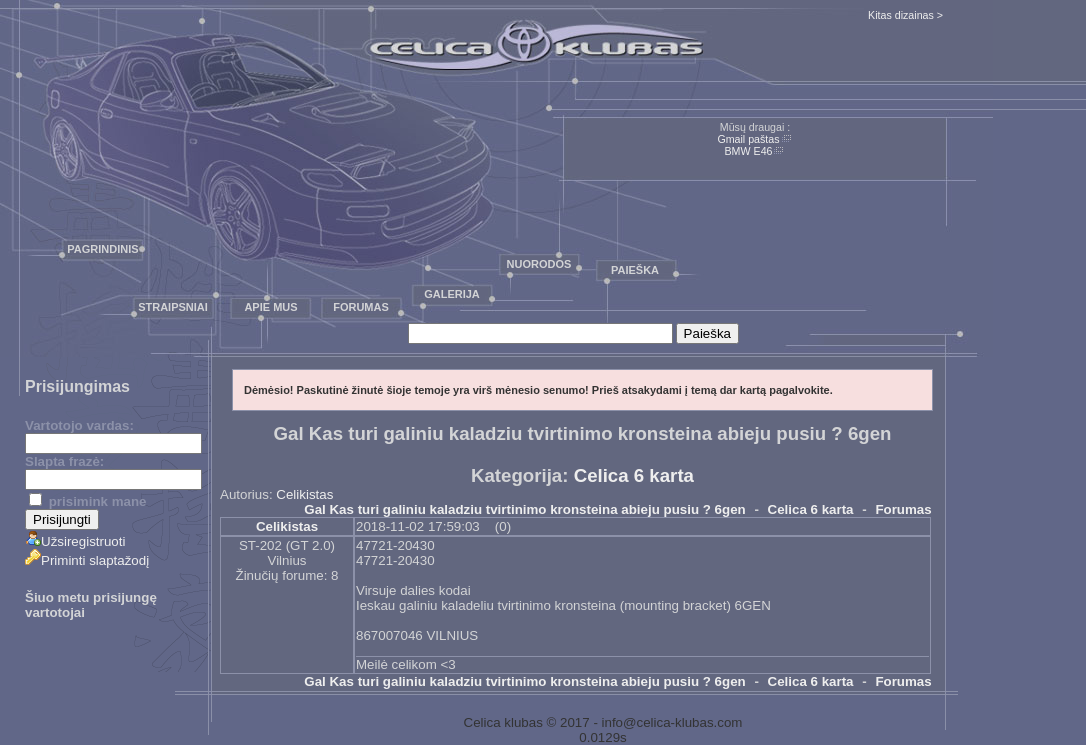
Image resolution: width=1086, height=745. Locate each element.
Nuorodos (539, 264)
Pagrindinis (102, 249)
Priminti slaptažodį (87, 560)
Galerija (452, 294)
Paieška (635, 270)
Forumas (361, 307)
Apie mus (270, 307)
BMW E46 (749, 151)
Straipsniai (173, 307)
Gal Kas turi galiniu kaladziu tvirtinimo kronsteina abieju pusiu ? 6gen (524, 509)
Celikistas (304, 494)
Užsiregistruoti (75, 541)
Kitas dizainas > (905, 15)
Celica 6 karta (634, 475)
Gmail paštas (748, 139)
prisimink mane (87, 501)
